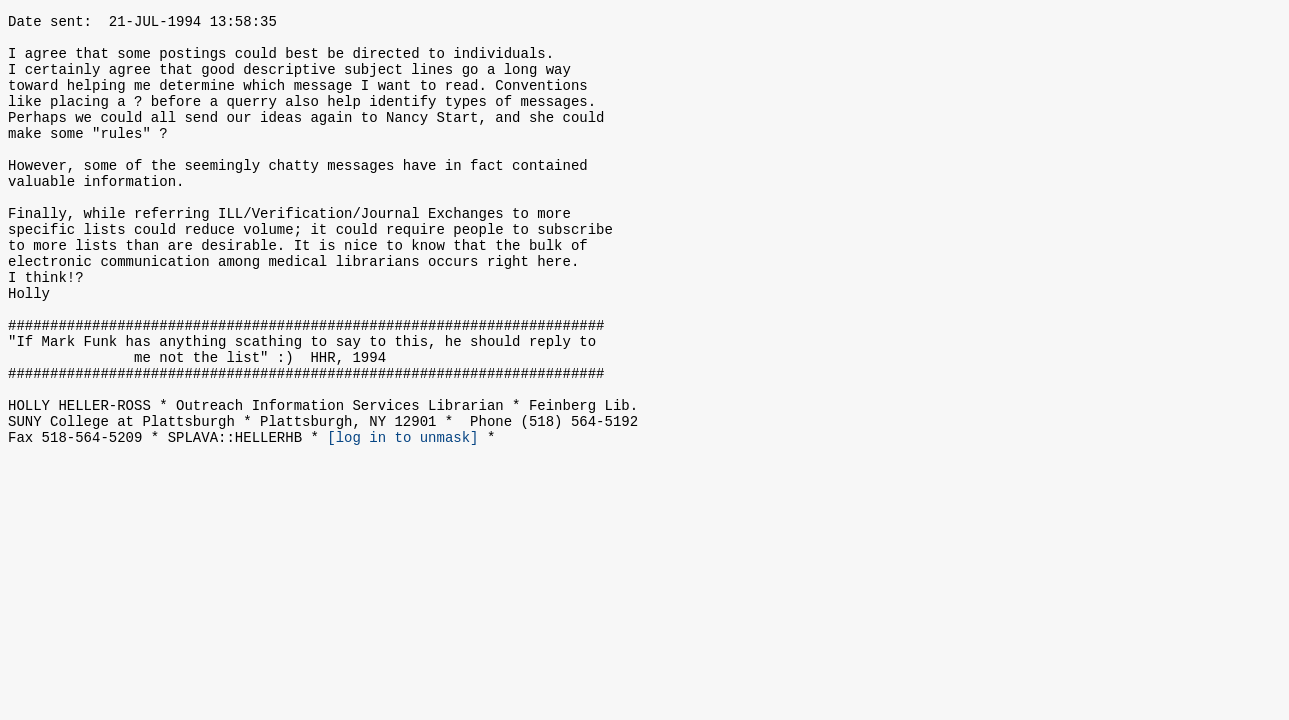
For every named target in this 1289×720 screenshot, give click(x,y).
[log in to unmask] (402, 517)
